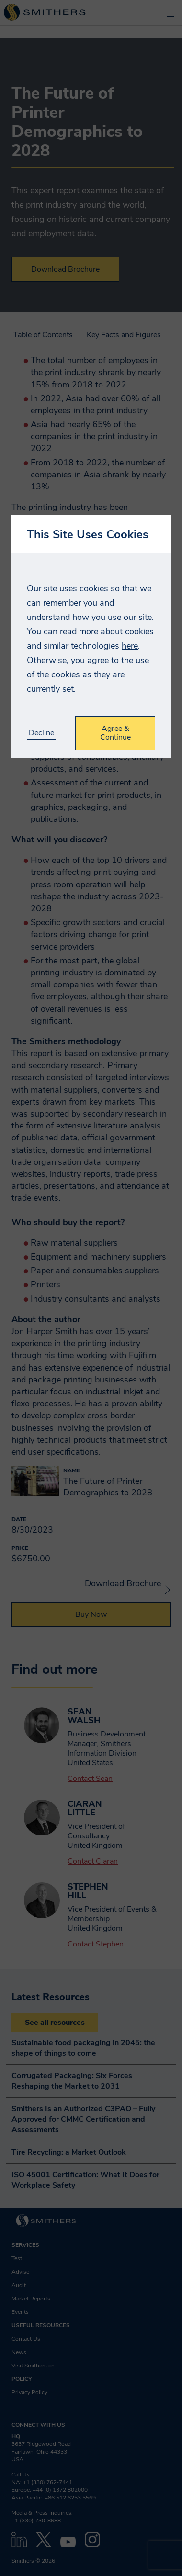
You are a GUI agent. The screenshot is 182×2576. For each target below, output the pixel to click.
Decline (41, 733)
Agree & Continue (115, 732)
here (130, 646)
